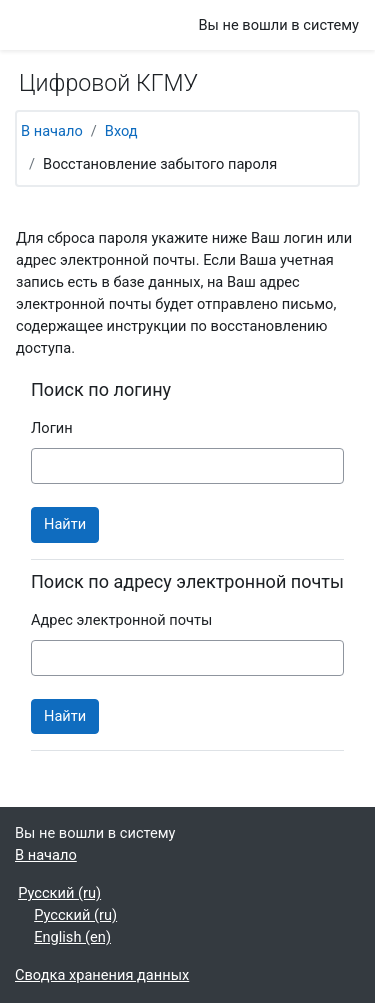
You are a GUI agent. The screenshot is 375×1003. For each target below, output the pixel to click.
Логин (52, 428)
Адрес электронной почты (121, 620)
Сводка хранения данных (102, 975)
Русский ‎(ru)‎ (59, 893)
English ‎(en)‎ (72, 937)
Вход (121, 131)
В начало (52, 131)
